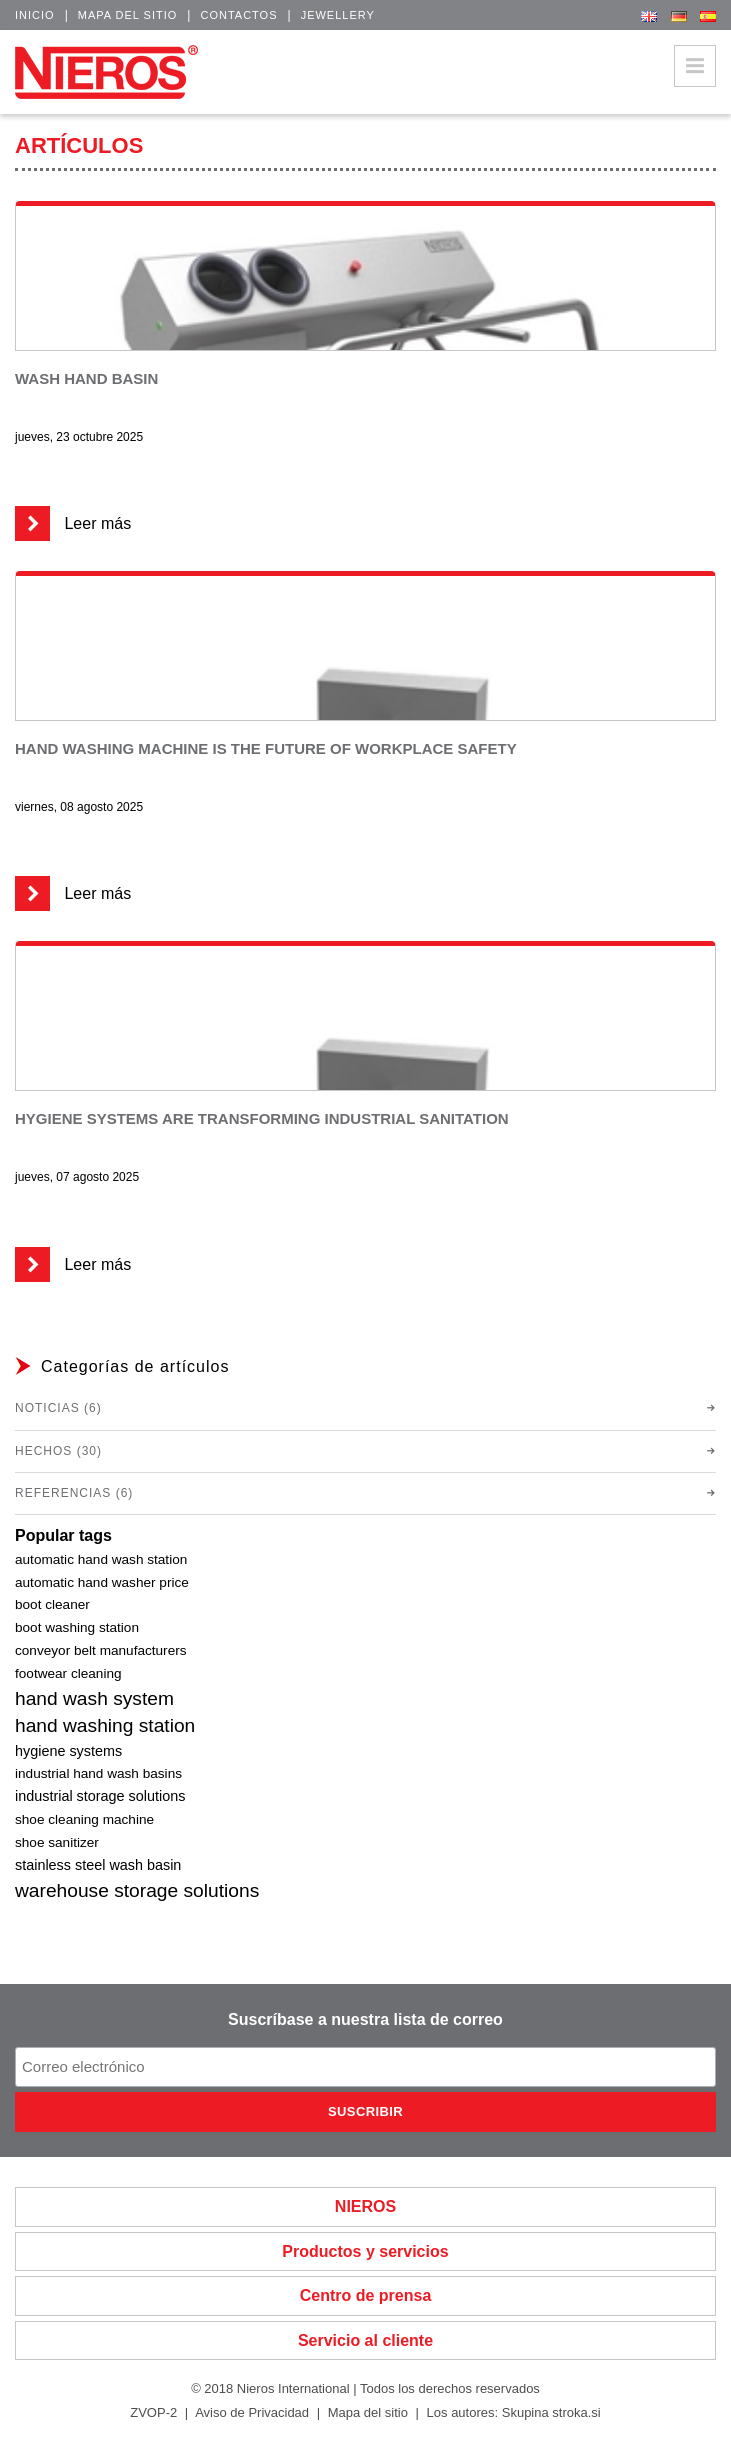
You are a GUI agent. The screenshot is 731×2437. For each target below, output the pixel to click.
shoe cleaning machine (84, 1819)
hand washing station (105, 1725)
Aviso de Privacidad (252, 2412)
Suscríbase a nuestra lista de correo (365, 2019)
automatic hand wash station (101, 1559)
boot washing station (77, 1627)
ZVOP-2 (153, 2412)
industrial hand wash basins (98, 1773)
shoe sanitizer (57, 1842)
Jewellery (338, 15)
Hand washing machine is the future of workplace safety (266, 748)
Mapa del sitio (128, 15)
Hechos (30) (58, 1451)
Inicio (35, 15)
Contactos (238, 15)
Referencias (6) (74, 1493)
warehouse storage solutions (137, 1890)
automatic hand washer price (102, 1582)
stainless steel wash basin (98, 1865)
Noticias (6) (58, 1408)
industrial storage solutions (100, 1796)
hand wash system (94, 1698)
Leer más (73, 523)
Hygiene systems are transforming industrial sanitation (262, 1118)
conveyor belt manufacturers (101, 1650)
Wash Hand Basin (86, 378)
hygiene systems (68, 1751)
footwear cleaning (68, 1673)
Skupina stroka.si (551, 2412)
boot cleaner (52, 1604)
